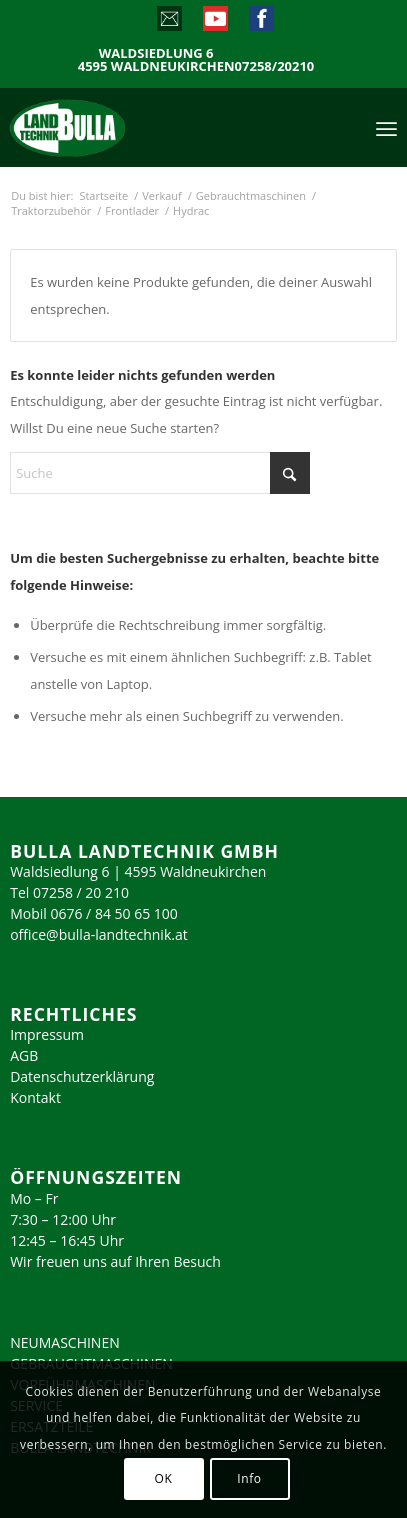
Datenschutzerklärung (82, 1076)
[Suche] (160, 473)
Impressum (47, 1034)
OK (164, 1478)
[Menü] (386, 127)
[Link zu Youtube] (214, 23)
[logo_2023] (110, 127)
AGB (24, 1055)
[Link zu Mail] (168, 23)
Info (249, 1478)
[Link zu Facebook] (260, 23)
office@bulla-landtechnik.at (99, 934)
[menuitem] (386, 127)
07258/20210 (275, 66)
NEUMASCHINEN (65, 1342)
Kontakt (35, 1097)
